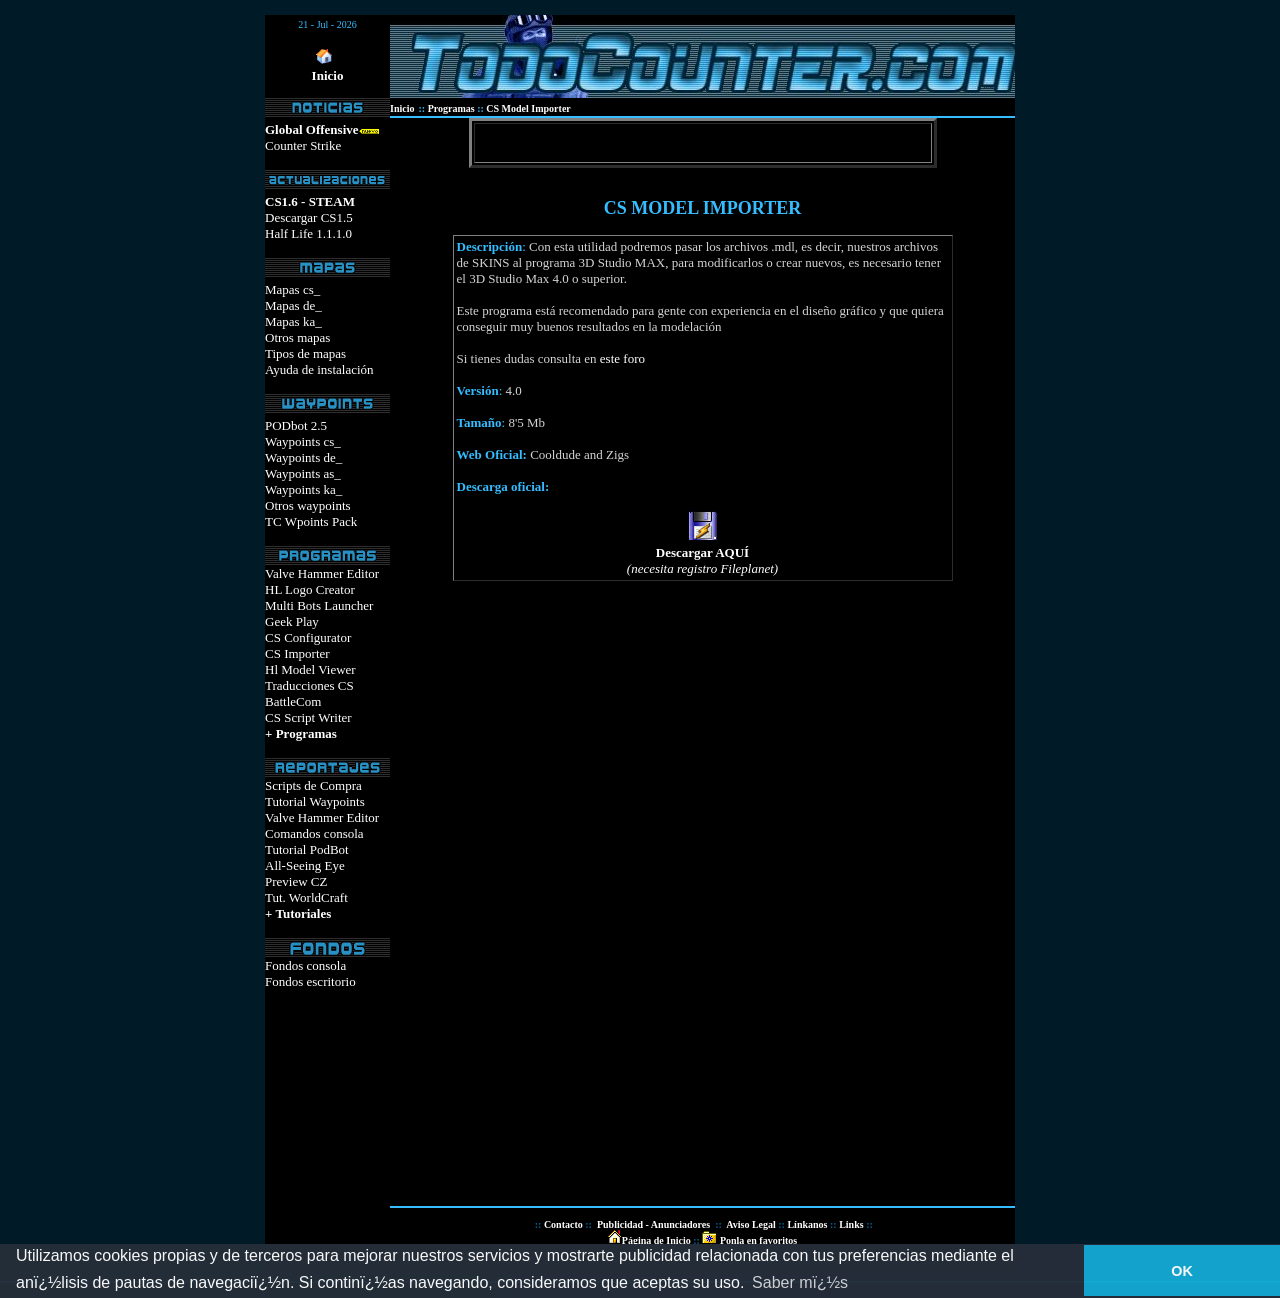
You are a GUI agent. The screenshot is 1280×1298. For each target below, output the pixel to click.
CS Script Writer (308, 717)
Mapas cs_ (292, 289)
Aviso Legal (751, 1224)
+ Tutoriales (298, 913)
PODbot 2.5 (296, 425)
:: (695, 1240)
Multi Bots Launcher (319, 605)
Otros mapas (297, 337)
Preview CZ (296, 881)
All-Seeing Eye (305, 865)
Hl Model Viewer (310, 669)
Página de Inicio (656, 1240)
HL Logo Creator (310, 589)
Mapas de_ (293, 305)
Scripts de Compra (313, 785)
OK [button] (1182, 1271)
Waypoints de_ (303, 457)
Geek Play (292, 621)
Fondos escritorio (310, 981)
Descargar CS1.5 (309, 217)
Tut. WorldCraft (306, 897)
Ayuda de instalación (319, 369)
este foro (622, 358)
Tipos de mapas (305, 353)
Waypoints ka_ (303, 489)
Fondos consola (305, 965)
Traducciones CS (309, 685)
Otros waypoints (308, 505)
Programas (451, 108)
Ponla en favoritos (757, 1240)
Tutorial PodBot (307, 849)
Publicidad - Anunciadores (653, 1224)
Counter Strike (303, 145)
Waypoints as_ (303, 473)
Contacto (563, 1224)
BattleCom (293, 701)
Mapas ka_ (293, 321)
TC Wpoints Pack (311, 521)
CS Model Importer (528, 108)
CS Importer (297, 653)
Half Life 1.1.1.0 (308, 233)
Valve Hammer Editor (322, 573)
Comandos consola (314, 833)
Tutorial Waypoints (315, 801)
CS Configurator (308, 637)
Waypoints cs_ (303, 441)
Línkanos (807, 1224)
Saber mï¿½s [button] (800, 1282)
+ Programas (301, 733)
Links (851, 1224)
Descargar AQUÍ (702, 552)
